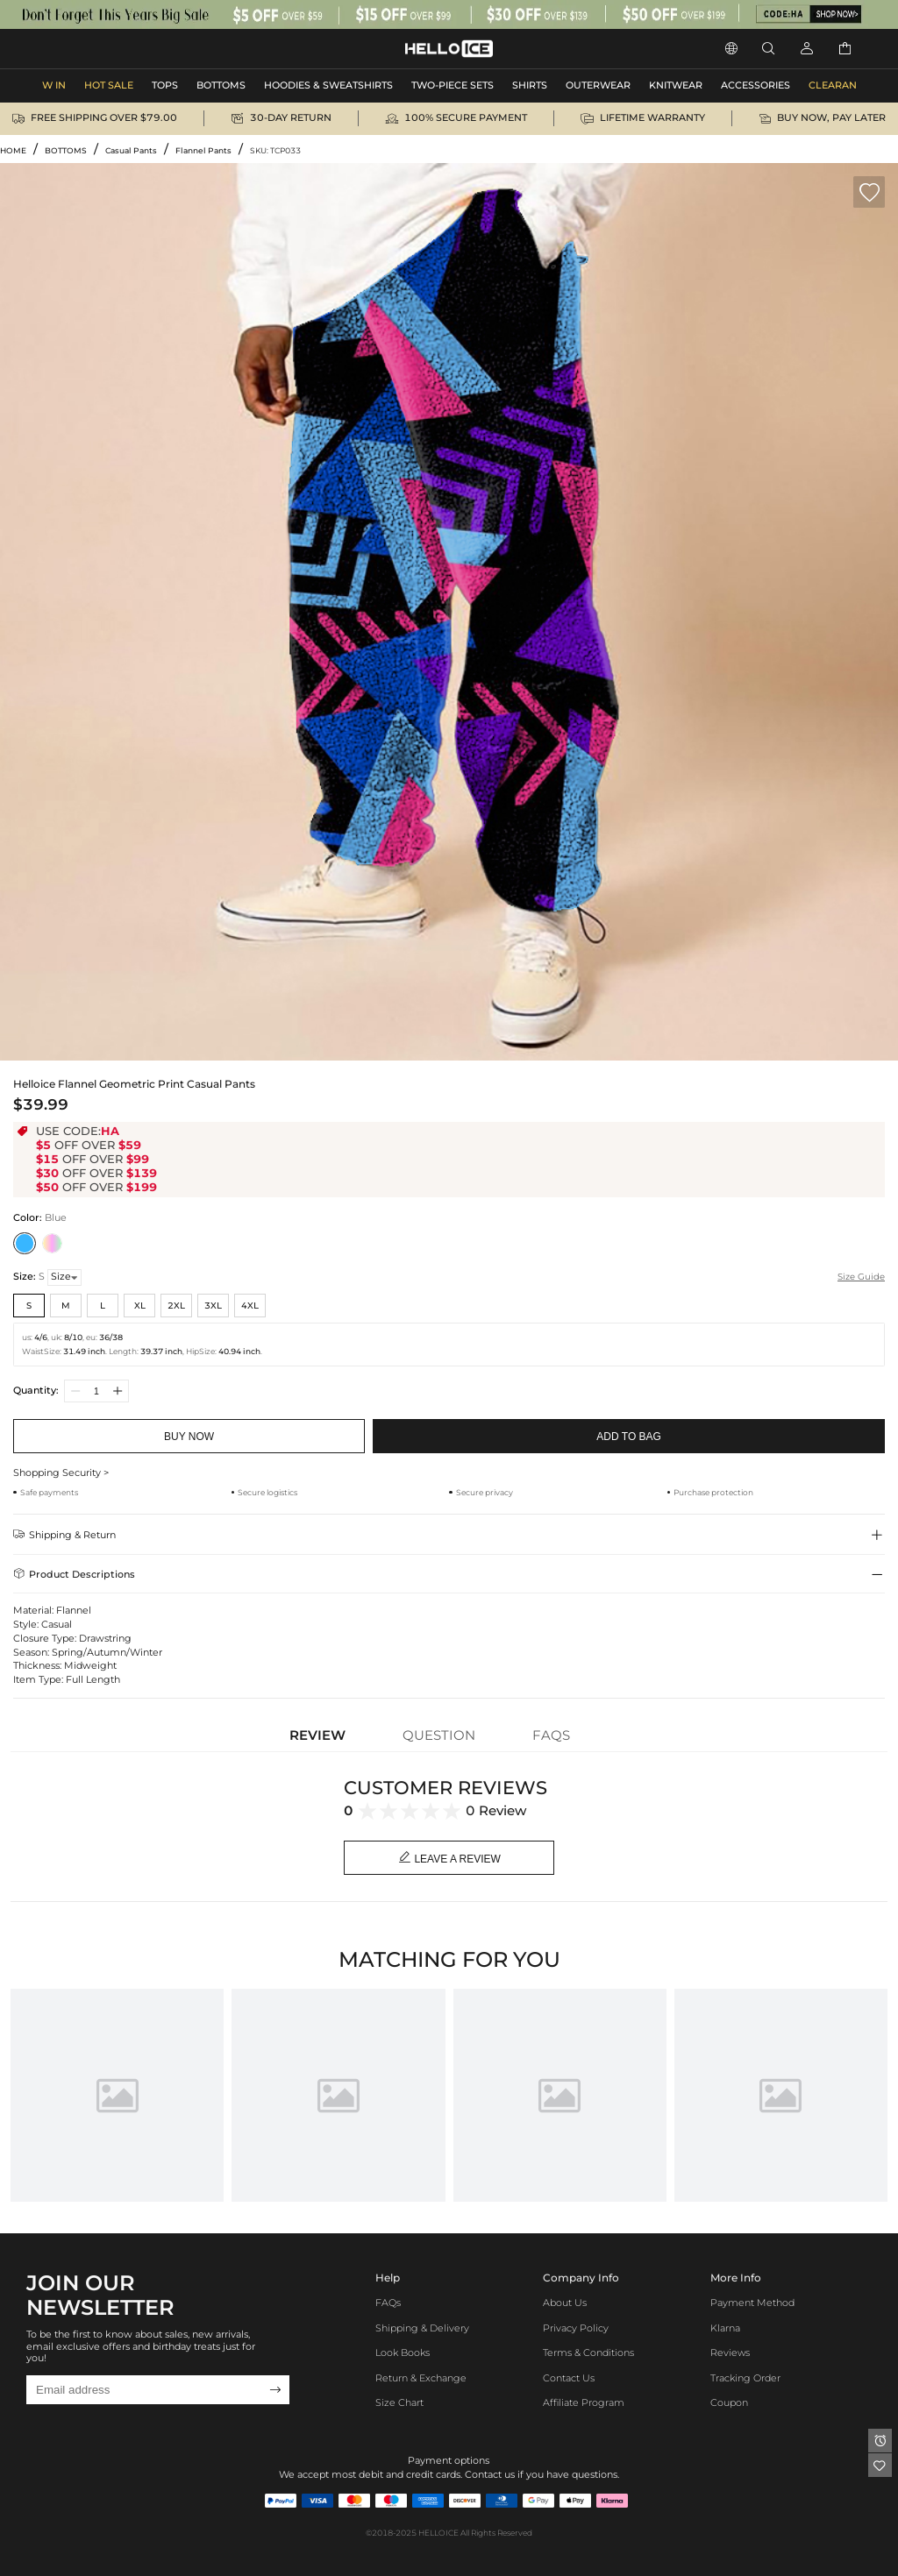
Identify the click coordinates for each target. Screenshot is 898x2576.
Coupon (729, 2403)
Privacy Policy (576, 2328)
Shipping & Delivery (422, 2328)
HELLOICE (438, 2532)
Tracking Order (745, 2378)
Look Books (402, 2353)
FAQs (388, 2303)
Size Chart (399, 2403)
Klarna (725, 2328)
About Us (565, 2303)
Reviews (730, 2353)
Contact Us (569, 2378)
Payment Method (752, 2303)
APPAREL (69, 48)
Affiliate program (583, 2403)
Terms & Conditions (588, 2353)
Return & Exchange (421, 2378)
